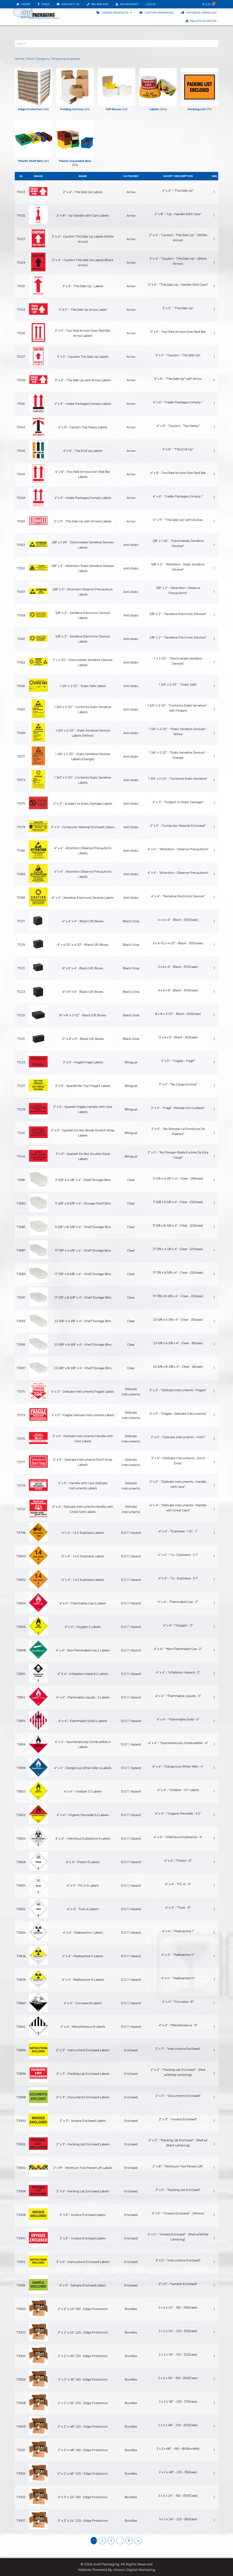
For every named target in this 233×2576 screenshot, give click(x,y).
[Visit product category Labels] (158, 90)
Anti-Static (131, 545)
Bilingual (131, 1062)
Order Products (114, 12)
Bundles (131, 2309)
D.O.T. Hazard (131, 1533)
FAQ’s (43, 4)
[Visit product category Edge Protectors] (33, 90)
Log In (151, 4)
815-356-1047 (97, 4)
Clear (131, 1180)
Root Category (38, 59)
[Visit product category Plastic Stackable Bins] (75, 144)
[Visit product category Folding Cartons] (75, 90)
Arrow (131, 192)
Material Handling (199, 12)
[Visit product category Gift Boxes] (116, 90)
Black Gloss (131, 921)
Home (23, 4)
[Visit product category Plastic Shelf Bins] (33, 142)
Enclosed (131, 2050)
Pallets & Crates (201, 21)
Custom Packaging (156, 12)
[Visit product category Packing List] (199, 90)
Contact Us (68, 4)
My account (127, 4)
